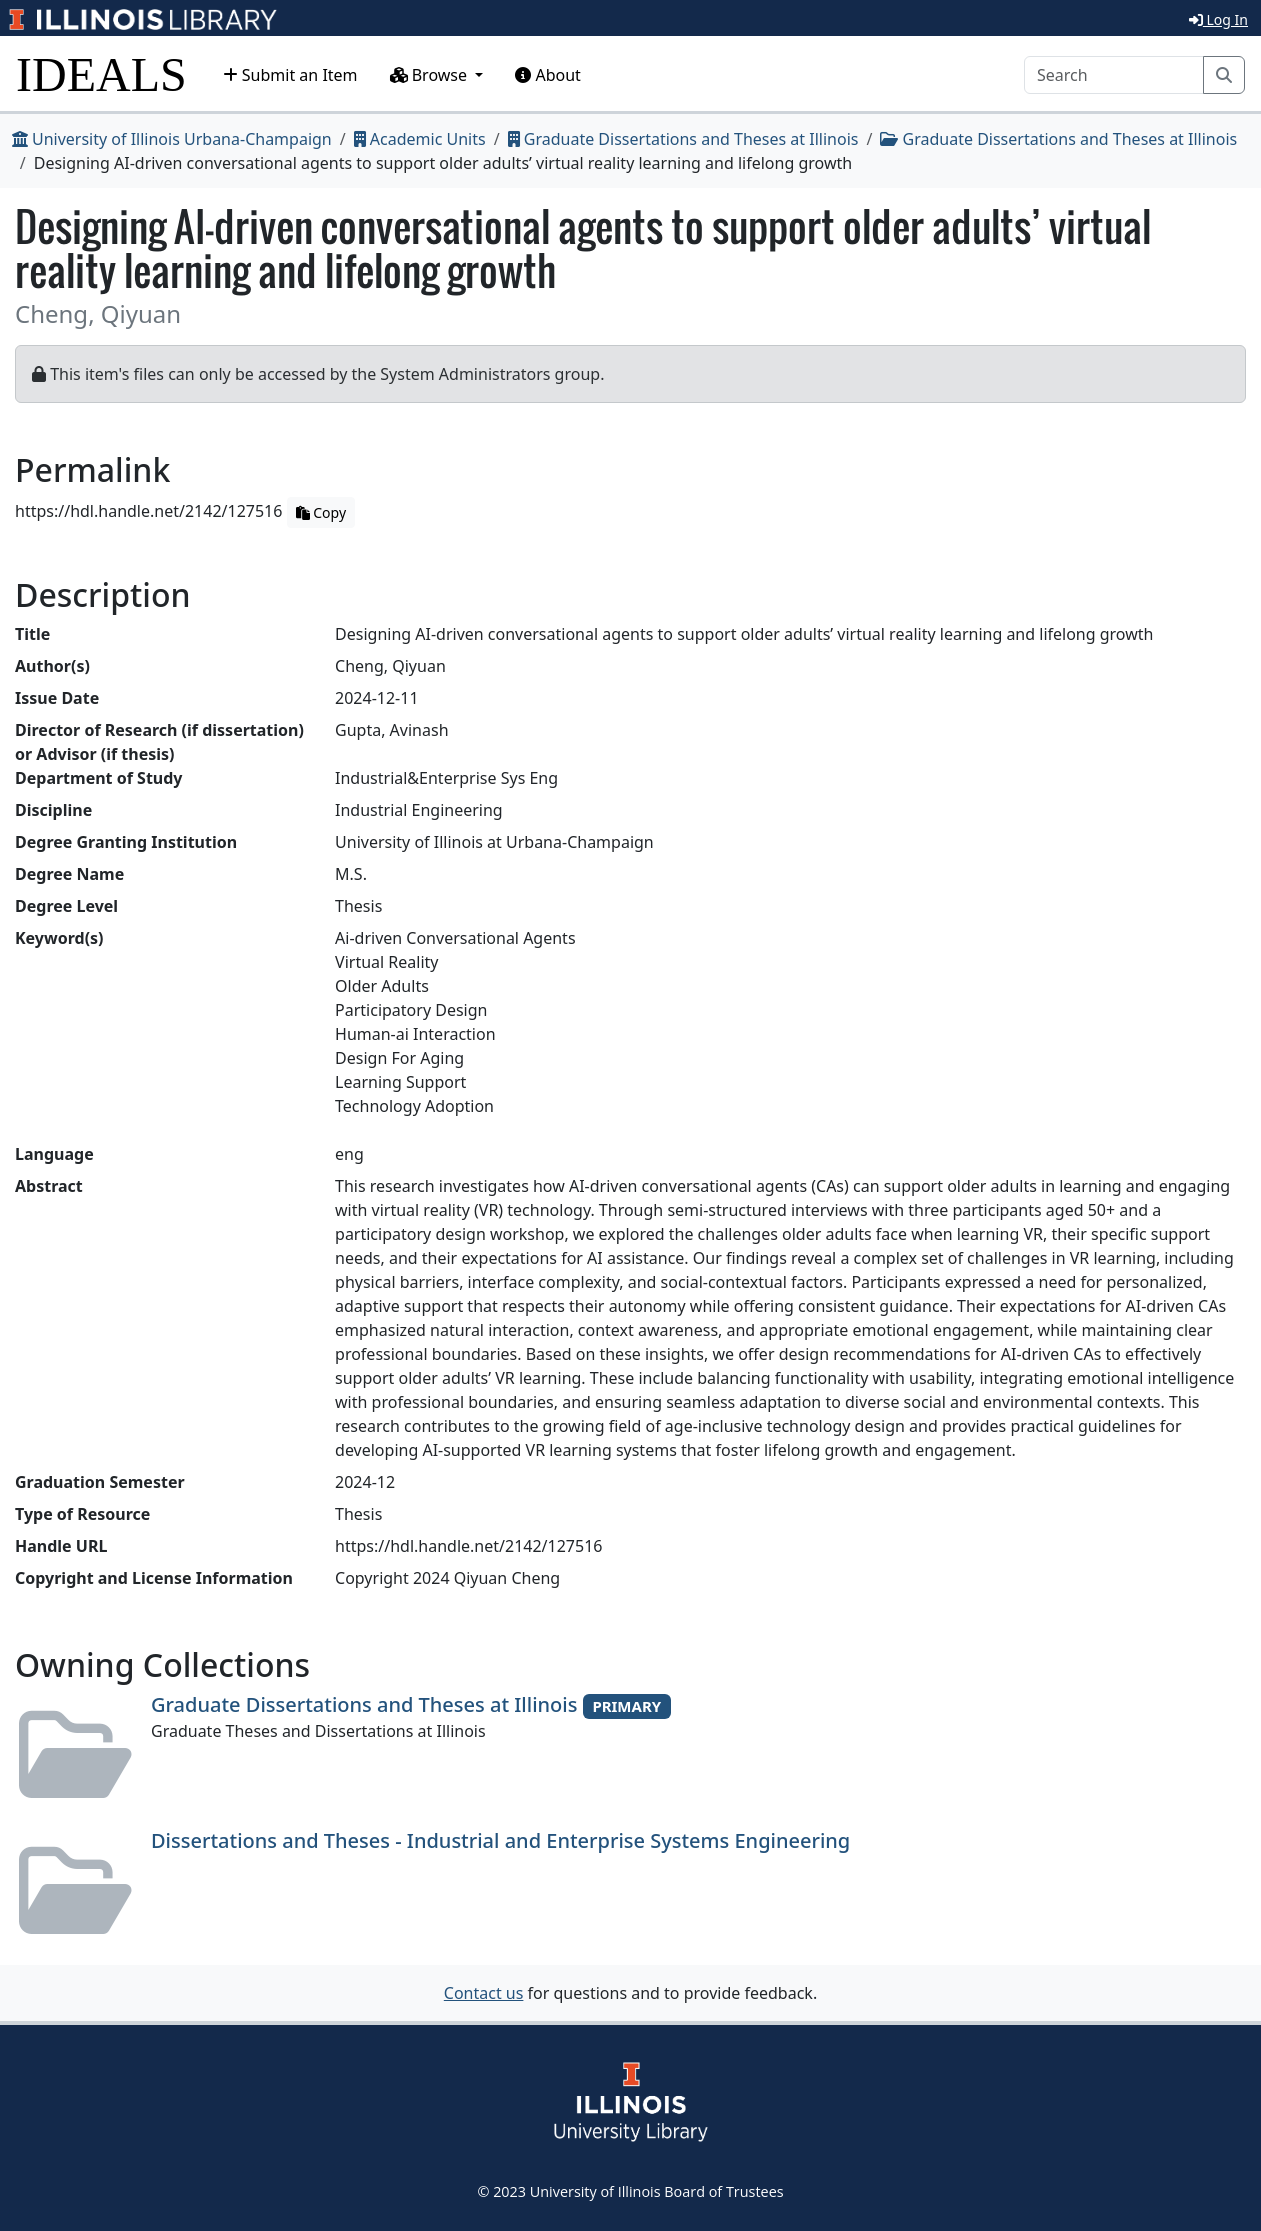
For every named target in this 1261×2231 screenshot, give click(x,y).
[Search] (1114, 75)
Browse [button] (431, 75)
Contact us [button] (484, 1993)
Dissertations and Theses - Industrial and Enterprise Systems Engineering (500, 1840)
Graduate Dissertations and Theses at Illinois (683, 139)
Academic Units (420, 139)
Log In (1218, 19)
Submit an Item (290, 75)
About (548, 75)
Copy (321, 512)
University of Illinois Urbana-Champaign (172, 139)
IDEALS (101, 74)
